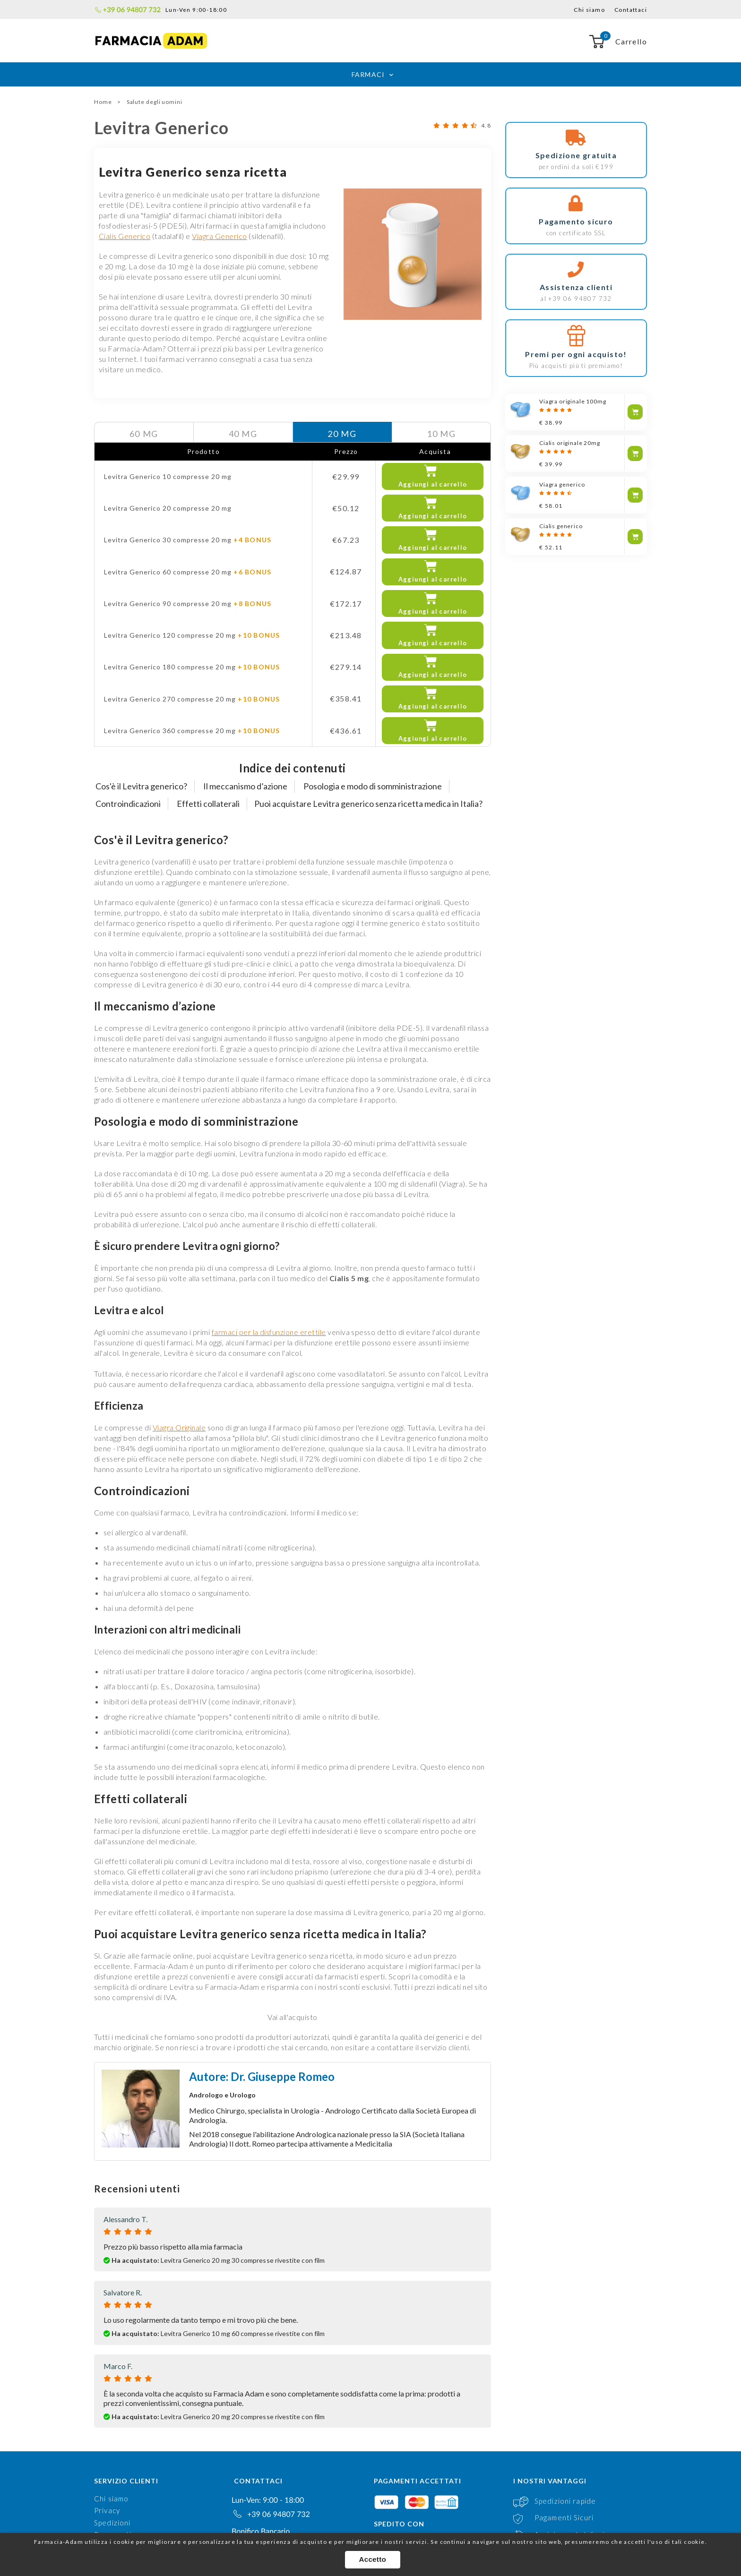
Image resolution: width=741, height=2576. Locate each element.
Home (103, 101)
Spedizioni (112, 2449)
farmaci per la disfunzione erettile (269, 1258)
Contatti (109, 2485)
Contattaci (630, 9)
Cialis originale (569, 442)
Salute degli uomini (154, 101)
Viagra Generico (219, 235)
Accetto (375, 2563)
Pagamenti (112, 2461)
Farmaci (368, 74)
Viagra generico (562, 484)
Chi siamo (589, 9)
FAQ (101, 2473)
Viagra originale (572, 401)
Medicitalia (373, 2070)
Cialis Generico (124, 235)
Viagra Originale (179, 1353)
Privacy (107, 2437)
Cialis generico (561, 526)
